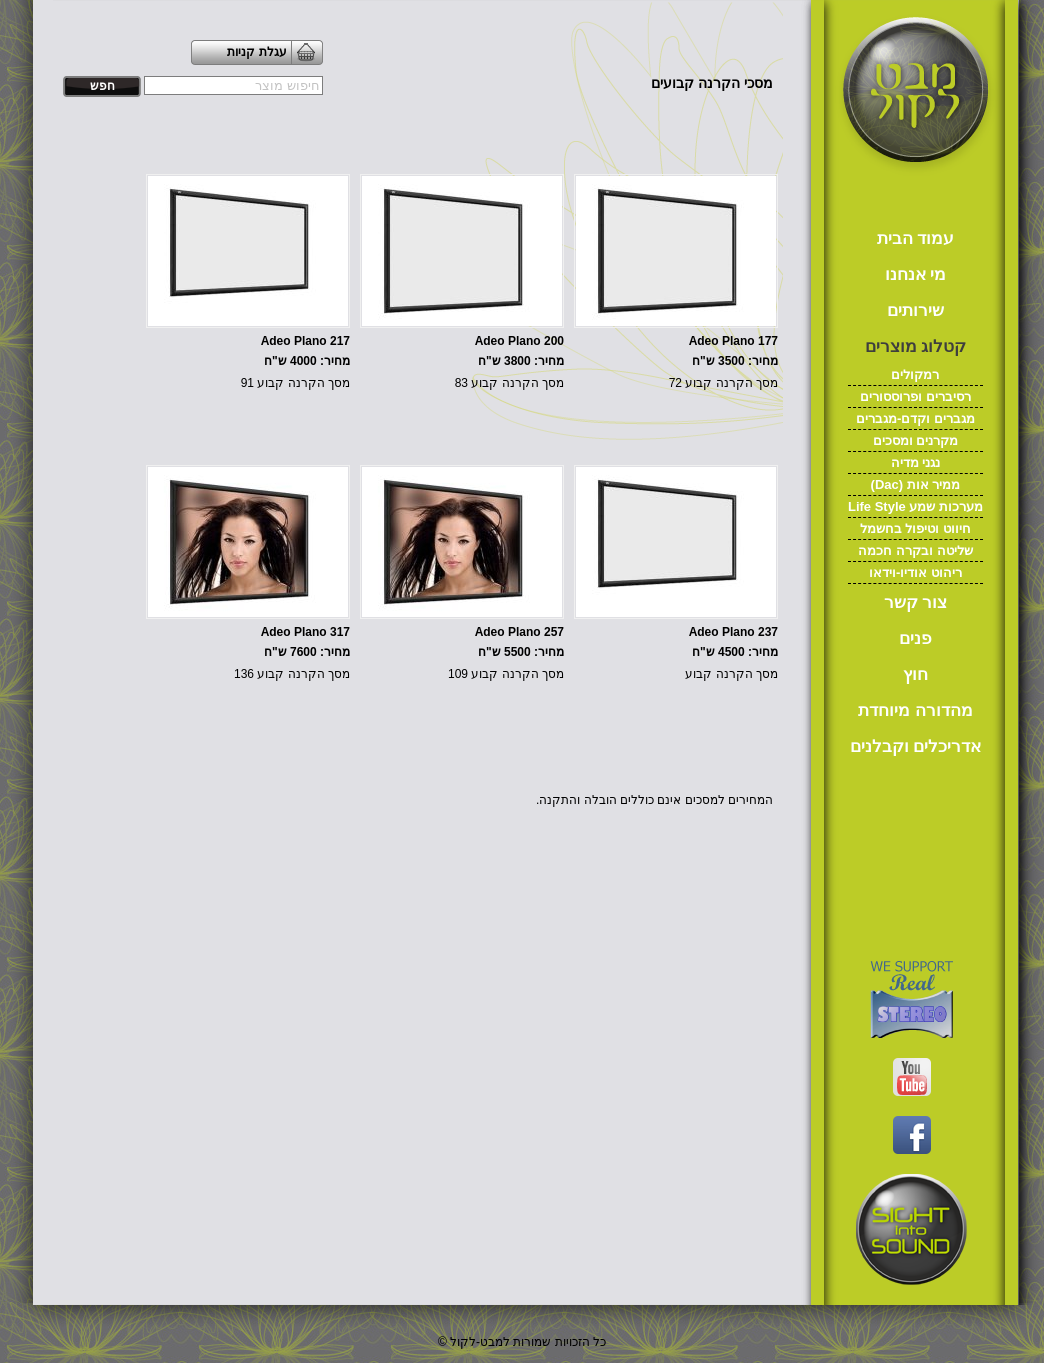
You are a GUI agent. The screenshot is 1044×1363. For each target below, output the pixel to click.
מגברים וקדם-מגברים (915, 418)
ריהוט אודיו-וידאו (915, 572)
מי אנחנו (916, 274)
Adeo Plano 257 (519, 632)
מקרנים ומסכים (916, 440)
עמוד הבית (916, 238)
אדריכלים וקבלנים (916, 746)
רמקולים (915, 374)
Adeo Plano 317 (305, 632)
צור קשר (916, 602)
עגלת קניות (256, 52)
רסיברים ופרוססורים (915, 396)
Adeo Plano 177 (733, 341)
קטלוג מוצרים (916, 346)
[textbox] (233, 85)
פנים (915, 638)
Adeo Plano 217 (305, 341)
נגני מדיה (916, 462)
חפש (102, 86)
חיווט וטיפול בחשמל (915, 528)
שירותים (915, 310)
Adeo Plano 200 (519, 341)
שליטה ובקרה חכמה (915, 550)
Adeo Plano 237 (733, 632)
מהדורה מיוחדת (915, 710)
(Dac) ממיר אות (916, 484)
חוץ (915, 674)
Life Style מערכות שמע (915, 506)
